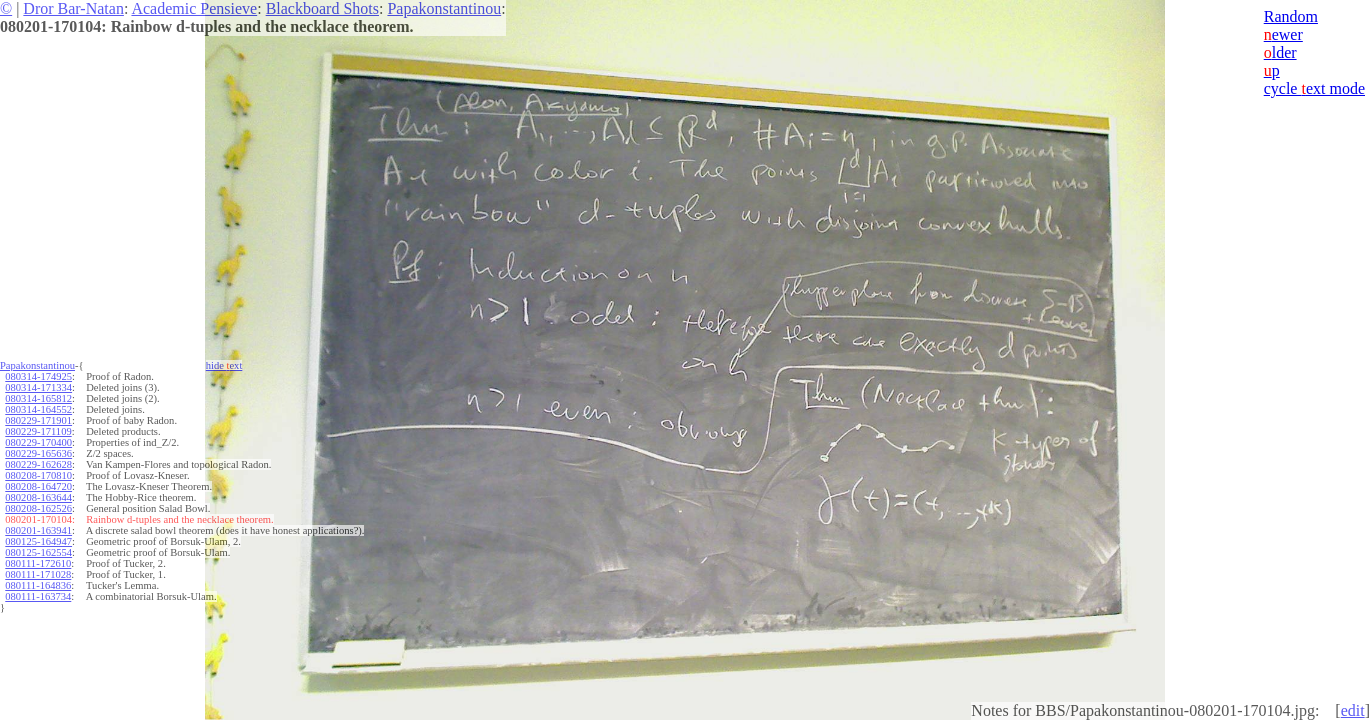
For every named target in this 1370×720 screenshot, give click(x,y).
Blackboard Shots (322, 8)
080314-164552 (38, 409)
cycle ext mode (1314, 88)
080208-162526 (38, 508)
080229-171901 (38, 420)
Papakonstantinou (444, 8)
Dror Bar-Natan (73, 8)
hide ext (224, 365)
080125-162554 (38, 552)
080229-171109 (38, 431)
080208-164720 (38, 486)
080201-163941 (38, 530)
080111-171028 (38, 574)
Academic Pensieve (194, 8)
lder (1280, 52)
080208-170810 (38, 475)
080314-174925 (38, 376)
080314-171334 (38, 387)
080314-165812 (38, 398)
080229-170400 (38, 442)
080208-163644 (38, 497)
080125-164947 (38, 541)
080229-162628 (38, 464)
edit (1353, 710)
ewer (1283, 34)
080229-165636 (38, 453)
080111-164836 (38, 585)
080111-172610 (38, 563)
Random (1291, 16)
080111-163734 (38, 596)
